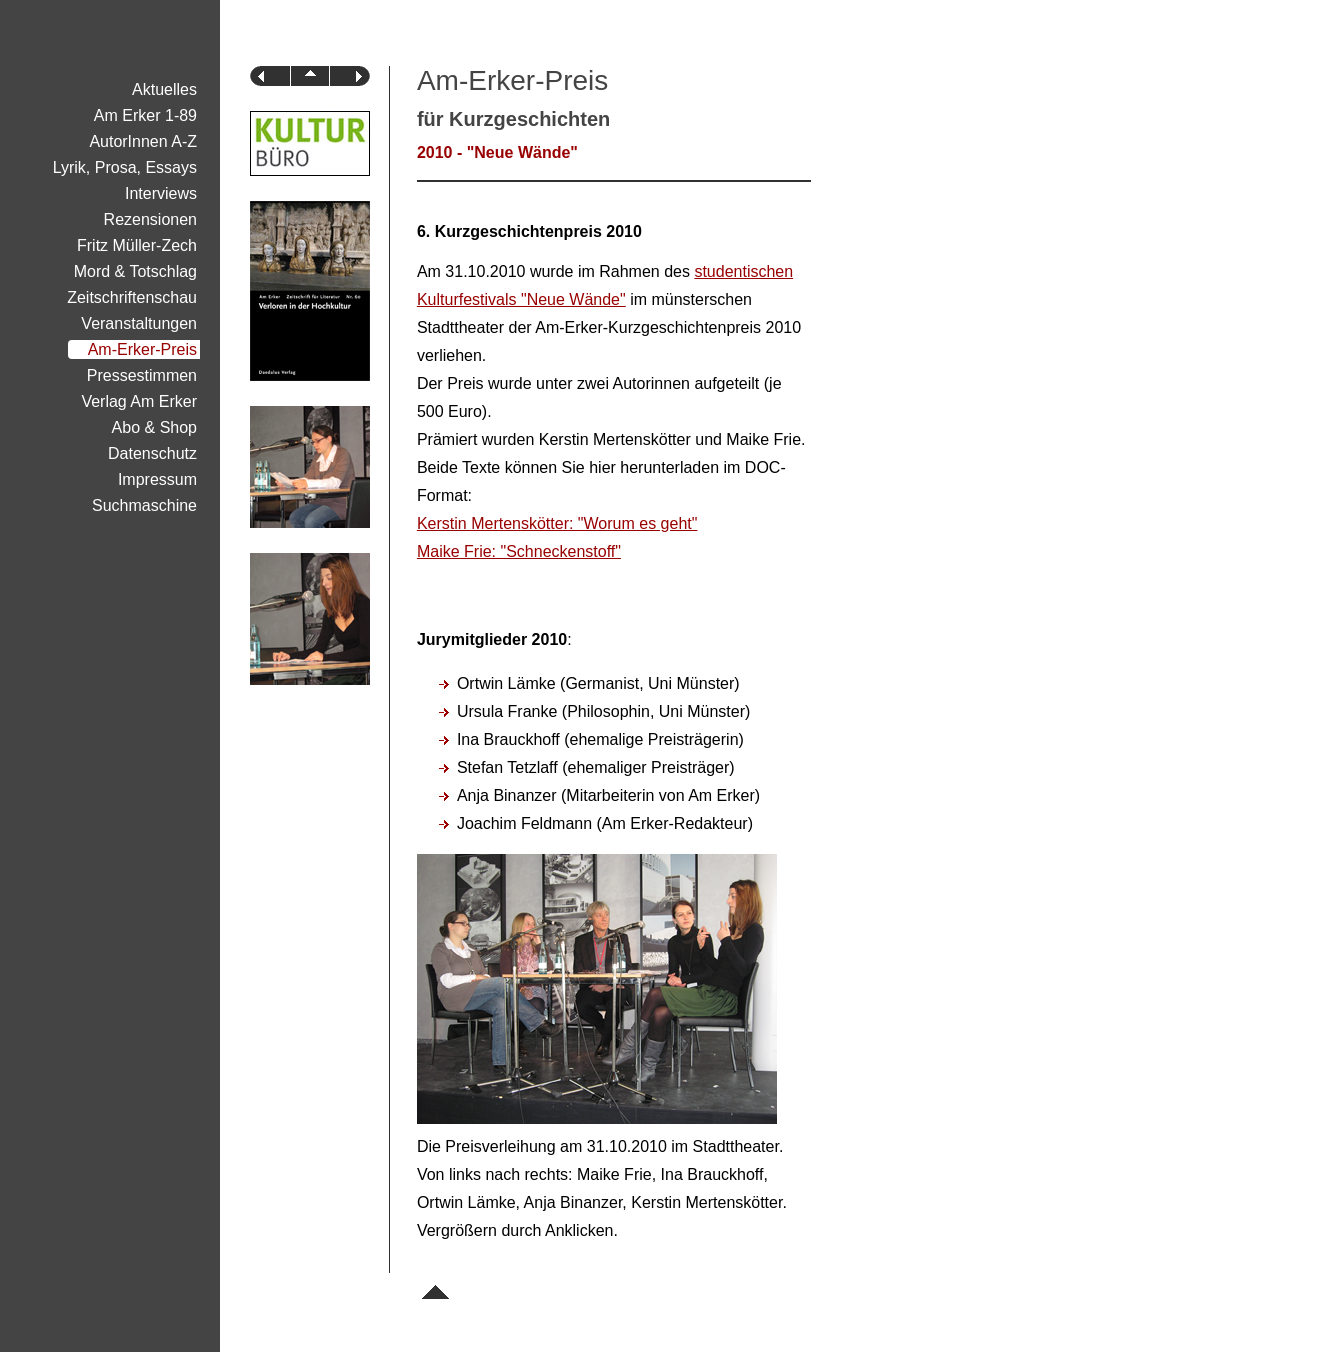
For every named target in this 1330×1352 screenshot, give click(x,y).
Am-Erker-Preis (142, 349)
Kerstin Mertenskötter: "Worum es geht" (557, 523)
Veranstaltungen (139, 323)
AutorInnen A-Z (143, 141)
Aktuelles (164, 89)
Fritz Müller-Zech (137, 245)
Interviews (161, 193)
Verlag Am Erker (139, 401)
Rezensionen (150, 219)
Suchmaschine (144, 505)
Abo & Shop (154, 427)
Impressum (157, 479)
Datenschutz (152, 453)
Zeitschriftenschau (132, 297)
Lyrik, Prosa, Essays (125, 167)
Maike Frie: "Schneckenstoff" (519, 551)
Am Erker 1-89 (145, 115)
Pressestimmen (142, 375)
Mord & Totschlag (135, 271)
